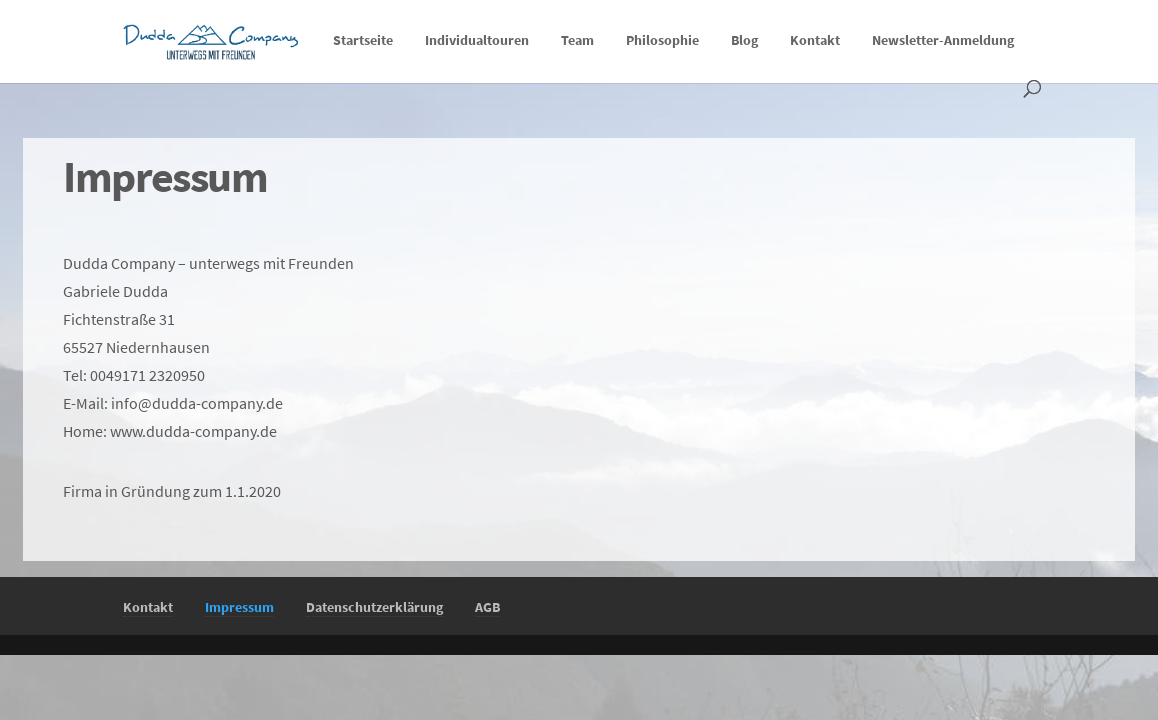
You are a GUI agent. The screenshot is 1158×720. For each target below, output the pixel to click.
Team (577, 41)
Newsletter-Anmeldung (943, 41)
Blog (744, 41)
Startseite (363, 41)
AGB (487, 607)
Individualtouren (477, 41)
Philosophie (662, 41)
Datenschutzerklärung (374, 607)
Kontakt (815, 41)
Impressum (239, 607)
